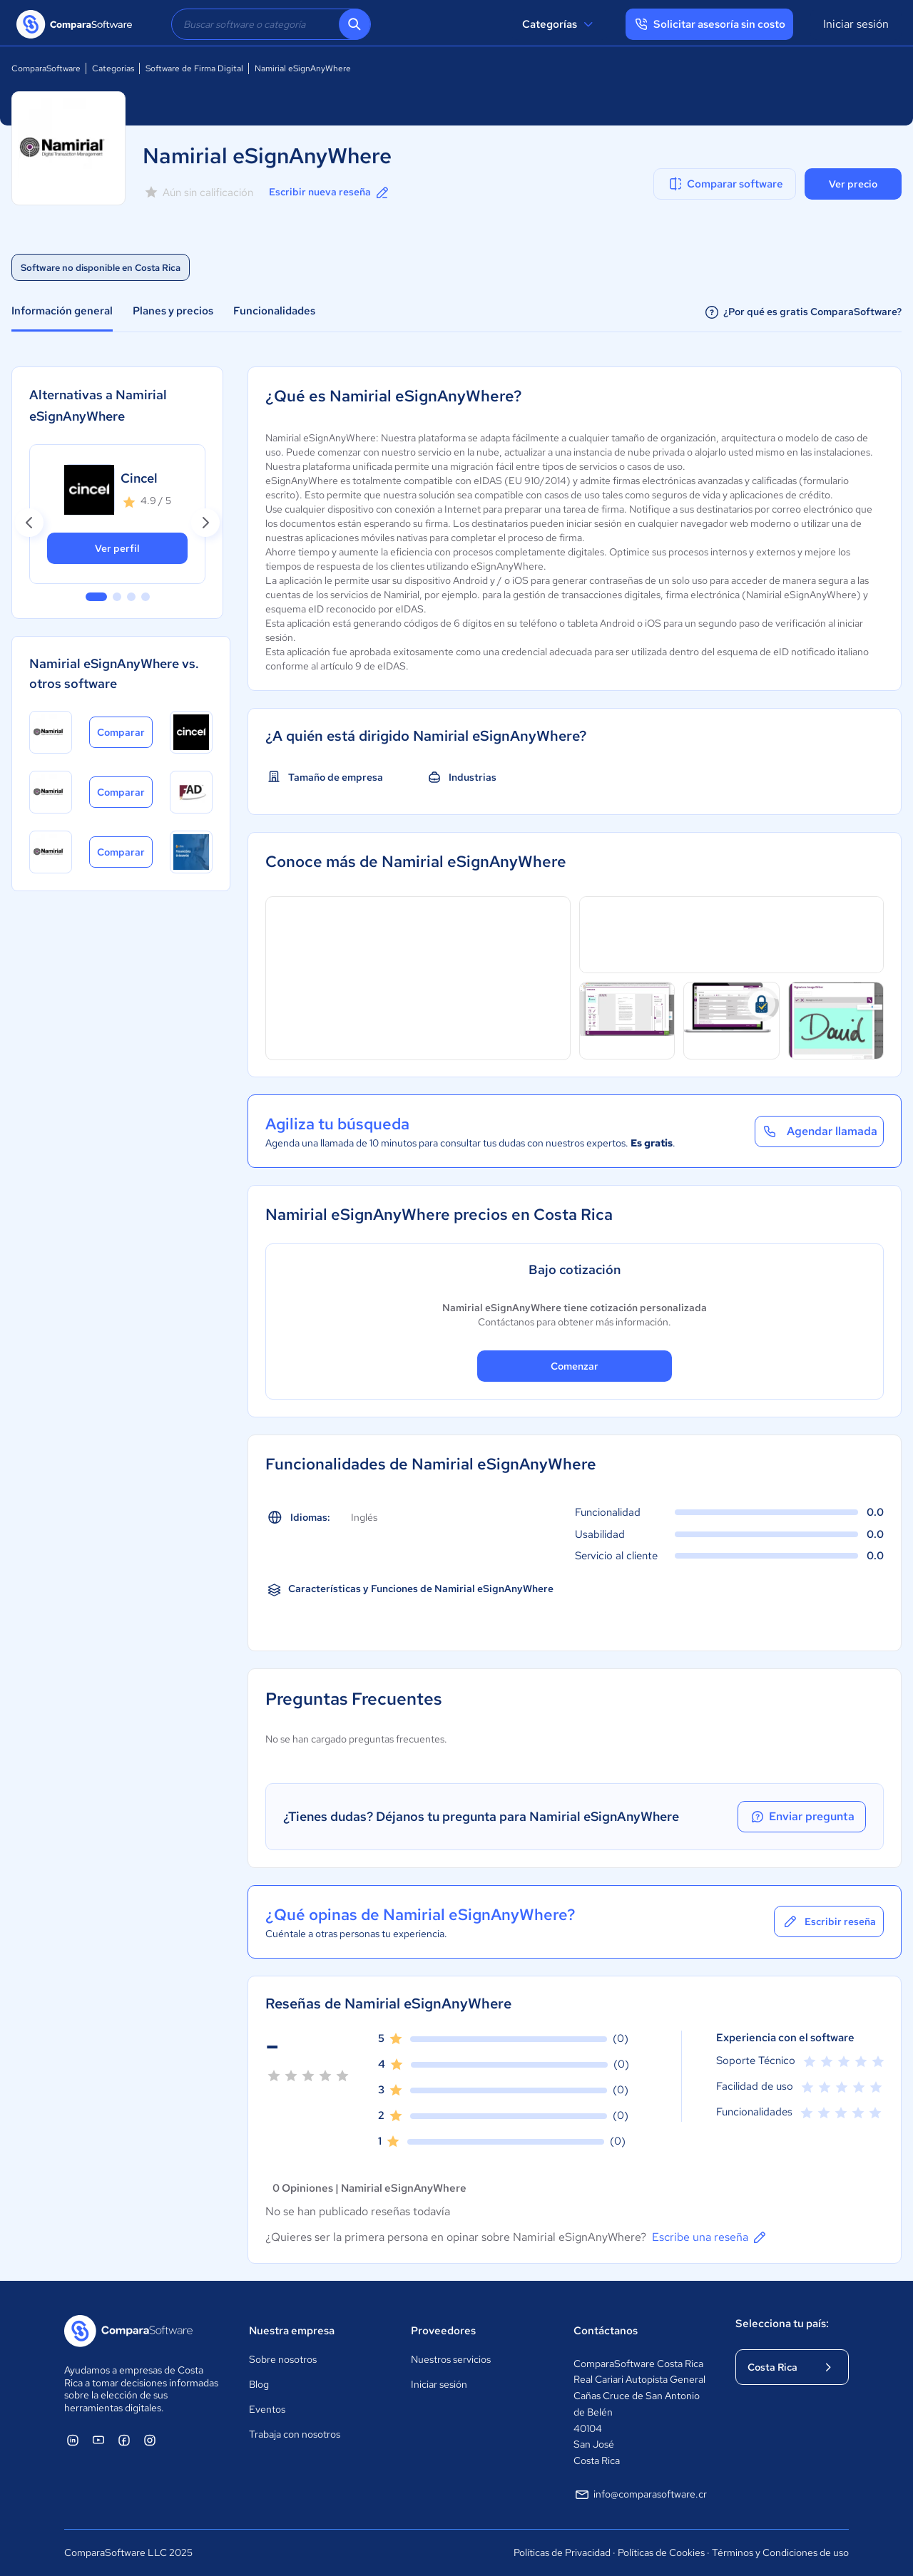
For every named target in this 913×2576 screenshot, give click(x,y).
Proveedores (443, 2331)
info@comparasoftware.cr (640, 2494)
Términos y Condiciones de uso (780, 2552)
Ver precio (853, 184)
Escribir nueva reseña (330, 192)
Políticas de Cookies (661, 2552)
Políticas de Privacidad (562, 2552)
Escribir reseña (829, 1921)
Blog (259, 2384)
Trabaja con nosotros (294, 2434)
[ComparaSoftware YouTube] (98, 2439)
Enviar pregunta (802, 1816)
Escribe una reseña (710, 2237)
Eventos (267, 2409)
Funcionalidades (274, 311)
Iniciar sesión (856, 23)
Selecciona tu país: (782, 2323)
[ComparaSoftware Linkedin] (72, 2439)
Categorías (559, 24)
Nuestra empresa (292, 2331)
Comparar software (725, 184)
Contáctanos (605, 2331)
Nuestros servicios (451, 2359)
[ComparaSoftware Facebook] (124, 2439)
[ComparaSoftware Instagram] (149, 2439)
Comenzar (574, 1366)
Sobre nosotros (283, 2359)
